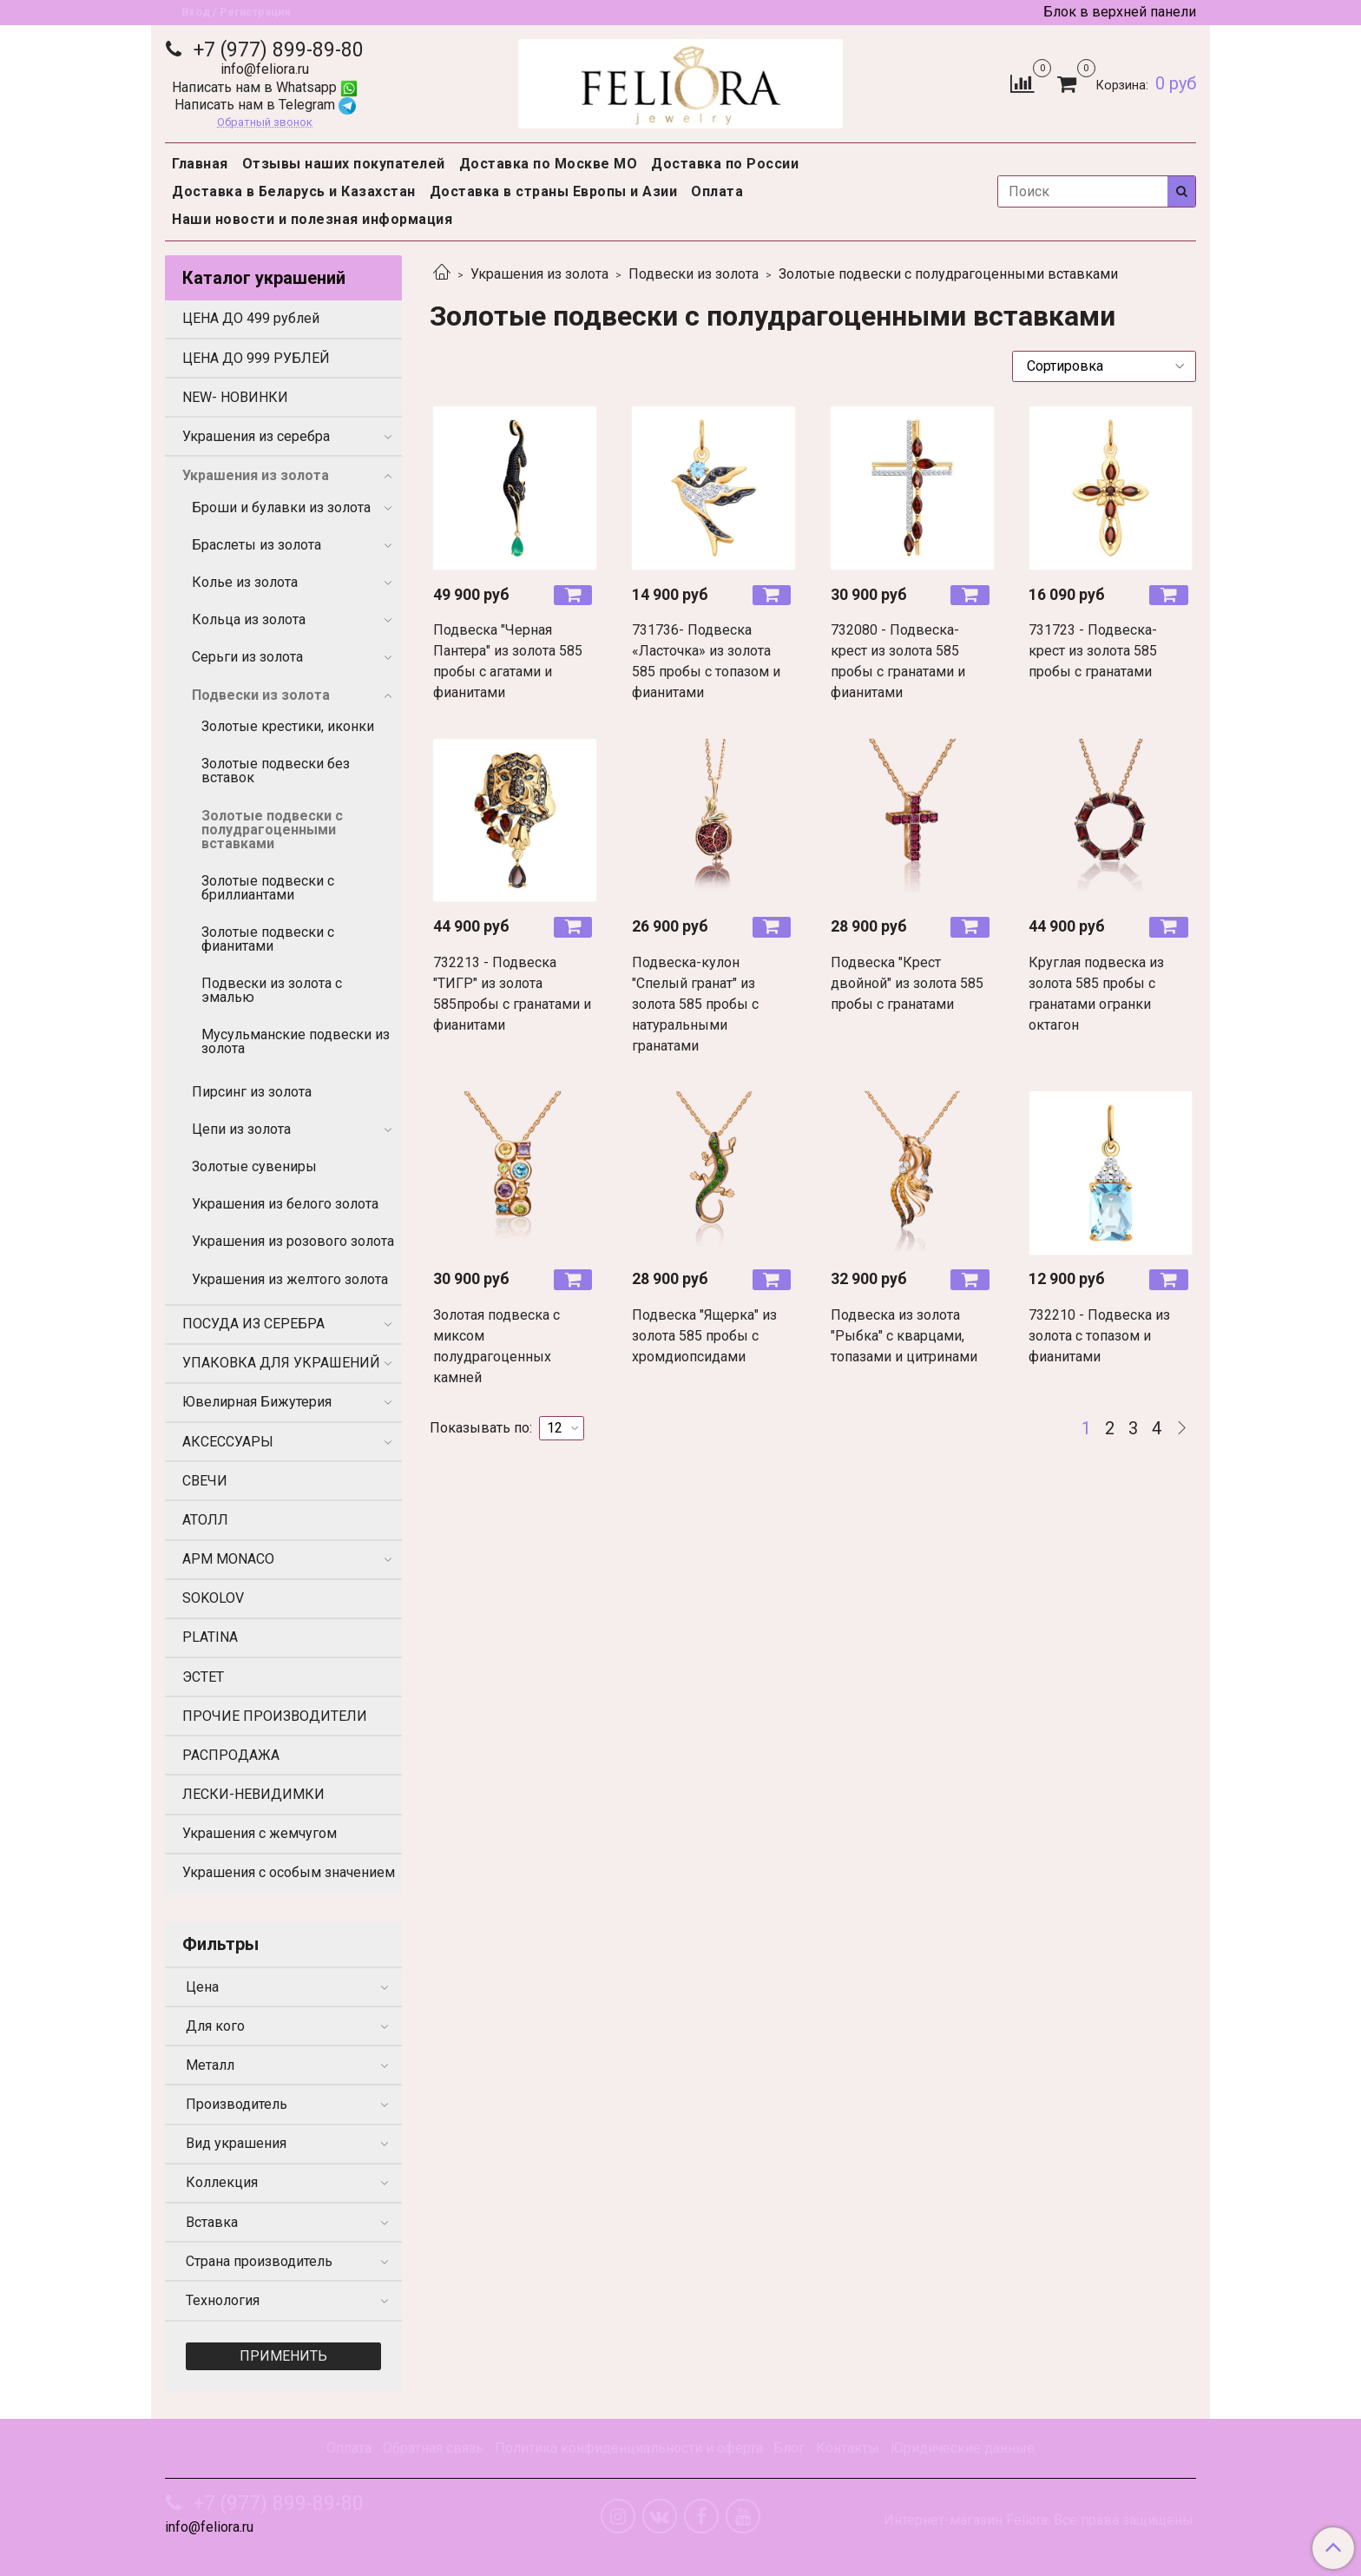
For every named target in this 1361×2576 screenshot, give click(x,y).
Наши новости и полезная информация (312, 219)
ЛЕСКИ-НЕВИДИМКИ (253, 1794)
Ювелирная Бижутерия (257, 1401)
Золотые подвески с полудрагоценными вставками (272, 829)
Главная (200, 163)
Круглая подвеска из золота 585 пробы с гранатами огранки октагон (1096, 993)
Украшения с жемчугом (259, 1833)
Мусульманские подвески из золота (295, 1041)
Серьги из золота (247, 657)
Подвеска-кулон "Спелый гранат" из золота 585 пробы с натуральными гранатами (695, 1004)
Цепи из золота (241, 1129)
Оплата (717, 191)
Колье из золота (245, 582)
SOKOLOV (213, 1598)
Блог (789, 2448)
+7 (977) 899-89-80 (276, 50)
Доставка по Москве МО (548, 163)
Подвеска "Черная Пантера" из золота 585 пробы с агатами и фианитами (507, 661)
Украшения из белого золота (285, 1204)
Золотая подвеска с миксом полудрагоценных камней (496, 1346)
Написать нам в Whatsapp (265, 87)
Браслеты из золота (256, 545)
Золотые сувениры (254, 1166)
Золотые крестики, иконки (287, 726)
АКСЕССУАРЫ (227, 1441)
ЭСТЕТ (203, 1677)
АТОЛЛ (205, 1520)
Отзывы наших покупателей (343, 163)
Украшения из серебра (256, 436)
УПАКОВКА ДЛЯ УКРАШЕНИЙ (281, 1362)
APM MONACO (228, 1559)
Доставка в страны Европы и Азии (554, 191)
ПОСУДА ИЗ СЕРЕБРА (253, 1323)
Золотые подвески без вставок (275, 770)
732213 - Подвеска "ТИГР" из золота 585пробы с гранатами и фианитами (512, 993)
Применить (283, 2356)
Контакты (847, 2448)
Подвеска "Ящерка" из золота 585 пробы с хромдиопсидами (704, 1336)
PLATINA (210, 1637)
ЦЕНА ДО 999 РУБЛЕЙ (256, 358)
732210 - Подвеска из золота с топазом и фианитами (1099, 1336)
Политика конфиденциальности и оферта (629, 2448)
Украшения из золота (539, 274)
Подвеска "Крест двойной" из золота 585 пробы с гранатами (907, 983)
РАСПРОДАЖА (230, 1755)
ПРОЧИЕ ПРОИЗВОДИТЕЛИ (274, 1716)
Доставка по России (725, 163)
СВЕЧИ (204, 1480)
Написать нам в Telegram (265, 104)
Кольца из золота (249, 619)
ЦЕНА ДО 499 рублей (250, 318)
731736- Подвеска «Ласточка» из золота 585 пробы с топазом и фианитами (706, 661)
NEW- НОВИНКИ (235, 397)
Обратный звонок (264, 122)
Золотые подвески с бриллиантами (267, 888)
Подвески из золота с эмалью (271, 990)
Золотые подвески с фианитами (267, 939)
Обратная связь (433, 2448)
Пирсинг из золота (252, 1092)
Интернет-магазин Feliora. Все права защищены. (1040, 2520)
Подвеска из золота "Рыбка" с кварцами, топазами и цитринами (904, 1336)
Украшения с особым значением (288, 1872)
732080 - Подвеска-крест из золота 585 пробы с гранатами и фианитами (898, 661)
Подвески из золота (693, 274)
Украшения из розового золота (293, 1241)
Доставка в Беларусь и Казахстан (294, 191)
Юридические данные (963, 2448)
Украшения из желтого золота (290, 1279)
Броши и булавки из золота (281, 507)
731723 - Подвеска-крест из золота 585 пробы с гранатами (1093, 651)
